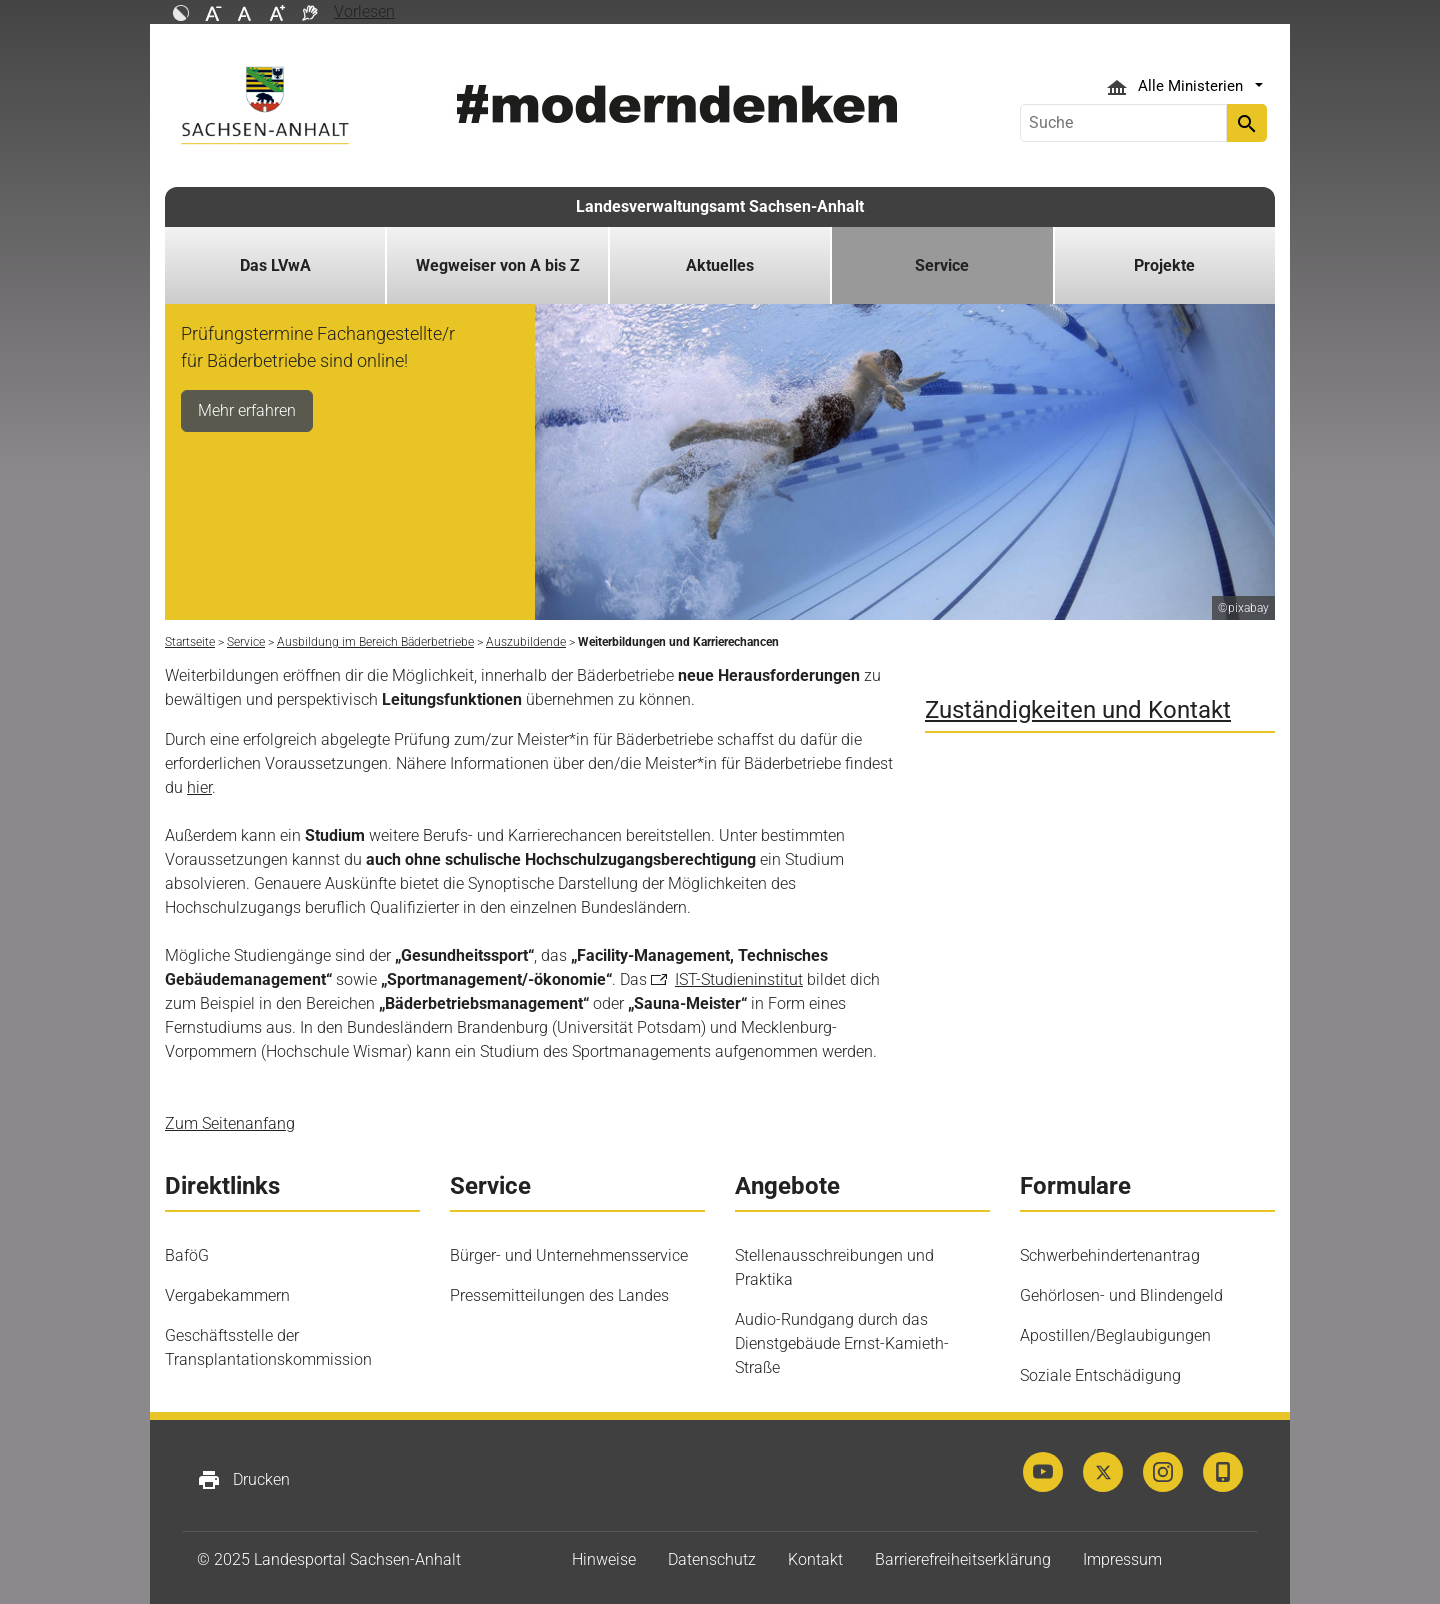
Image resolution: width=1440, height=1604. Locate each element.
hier (199, 787)
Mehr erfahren (247, 410)
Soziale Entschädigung (1100, 1375)
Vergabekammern (227, 1295)
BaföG (187, 1255)
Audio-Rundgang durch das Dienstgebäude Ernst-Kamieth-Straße (842, 1343)
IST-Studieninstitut (739, 979)
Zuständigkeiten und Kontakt (1078, 710)
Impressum (1122, 1559)
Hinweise (604, 1559)
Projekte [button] (1164, 265)
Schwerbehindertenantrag (1110, 1255)
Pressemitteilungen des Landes (559, 1295)
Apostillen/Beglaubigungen (1115, 1335)
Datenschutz (712, 1559)
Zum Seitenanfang (230, 1123)
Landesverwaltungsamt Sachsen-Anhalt (720, 206)
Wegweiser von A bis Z (498, 265)
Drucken (243, 1480)
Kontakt (815, 1559)
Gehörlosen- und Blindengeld (1121, 1295)
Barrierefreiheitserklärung (963, 1559)
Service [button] (942, 265)
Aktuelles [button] (720, 265)
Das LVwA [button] (275, 265)
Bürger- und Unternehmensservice (569, 1255)
